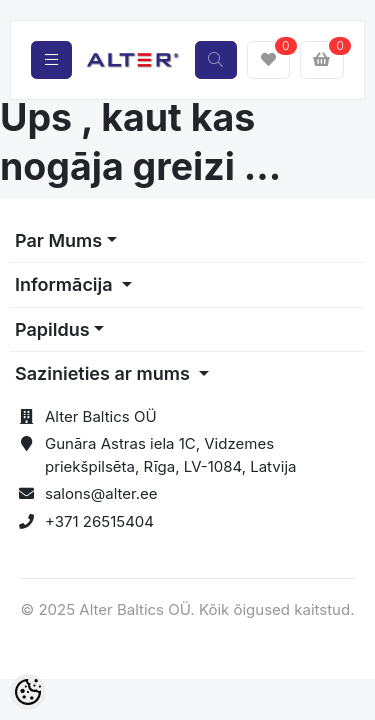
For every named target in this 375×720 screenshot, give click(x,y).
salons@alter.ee (101, 493)
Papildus (52, 329)
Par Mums (58, 240)
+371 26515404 (99, 521)
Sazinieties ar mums (104, 373)
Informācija (66, 284)
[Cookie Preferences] (28, 692)
